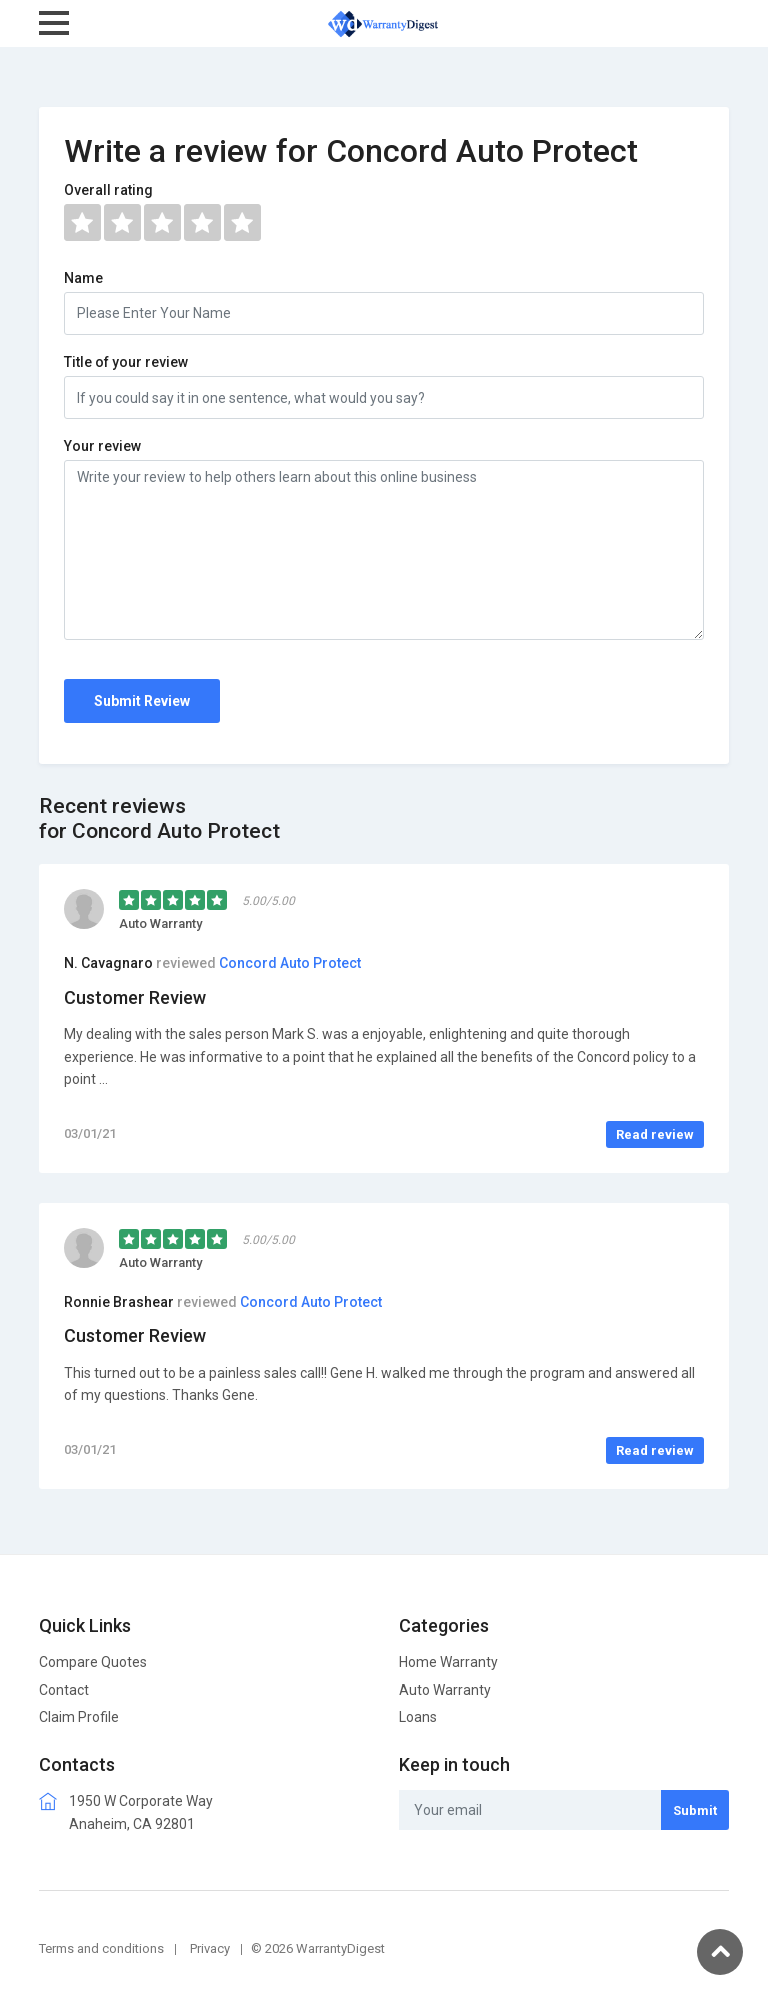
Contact (64, 1690)
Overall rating (108, 190)
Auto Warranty (445, 1690)
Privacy (210, 1948)
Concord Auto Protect (290, 963)
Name (83, 278)
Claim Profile (79, 1717)
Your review (102, 446)
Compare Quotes (93, 1662)
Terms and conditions (101, 1948)
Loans (418, 1717)
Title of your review (126, 362)
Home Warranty (448, 1662)
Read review (655, 1134)
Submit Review (142, 701)
